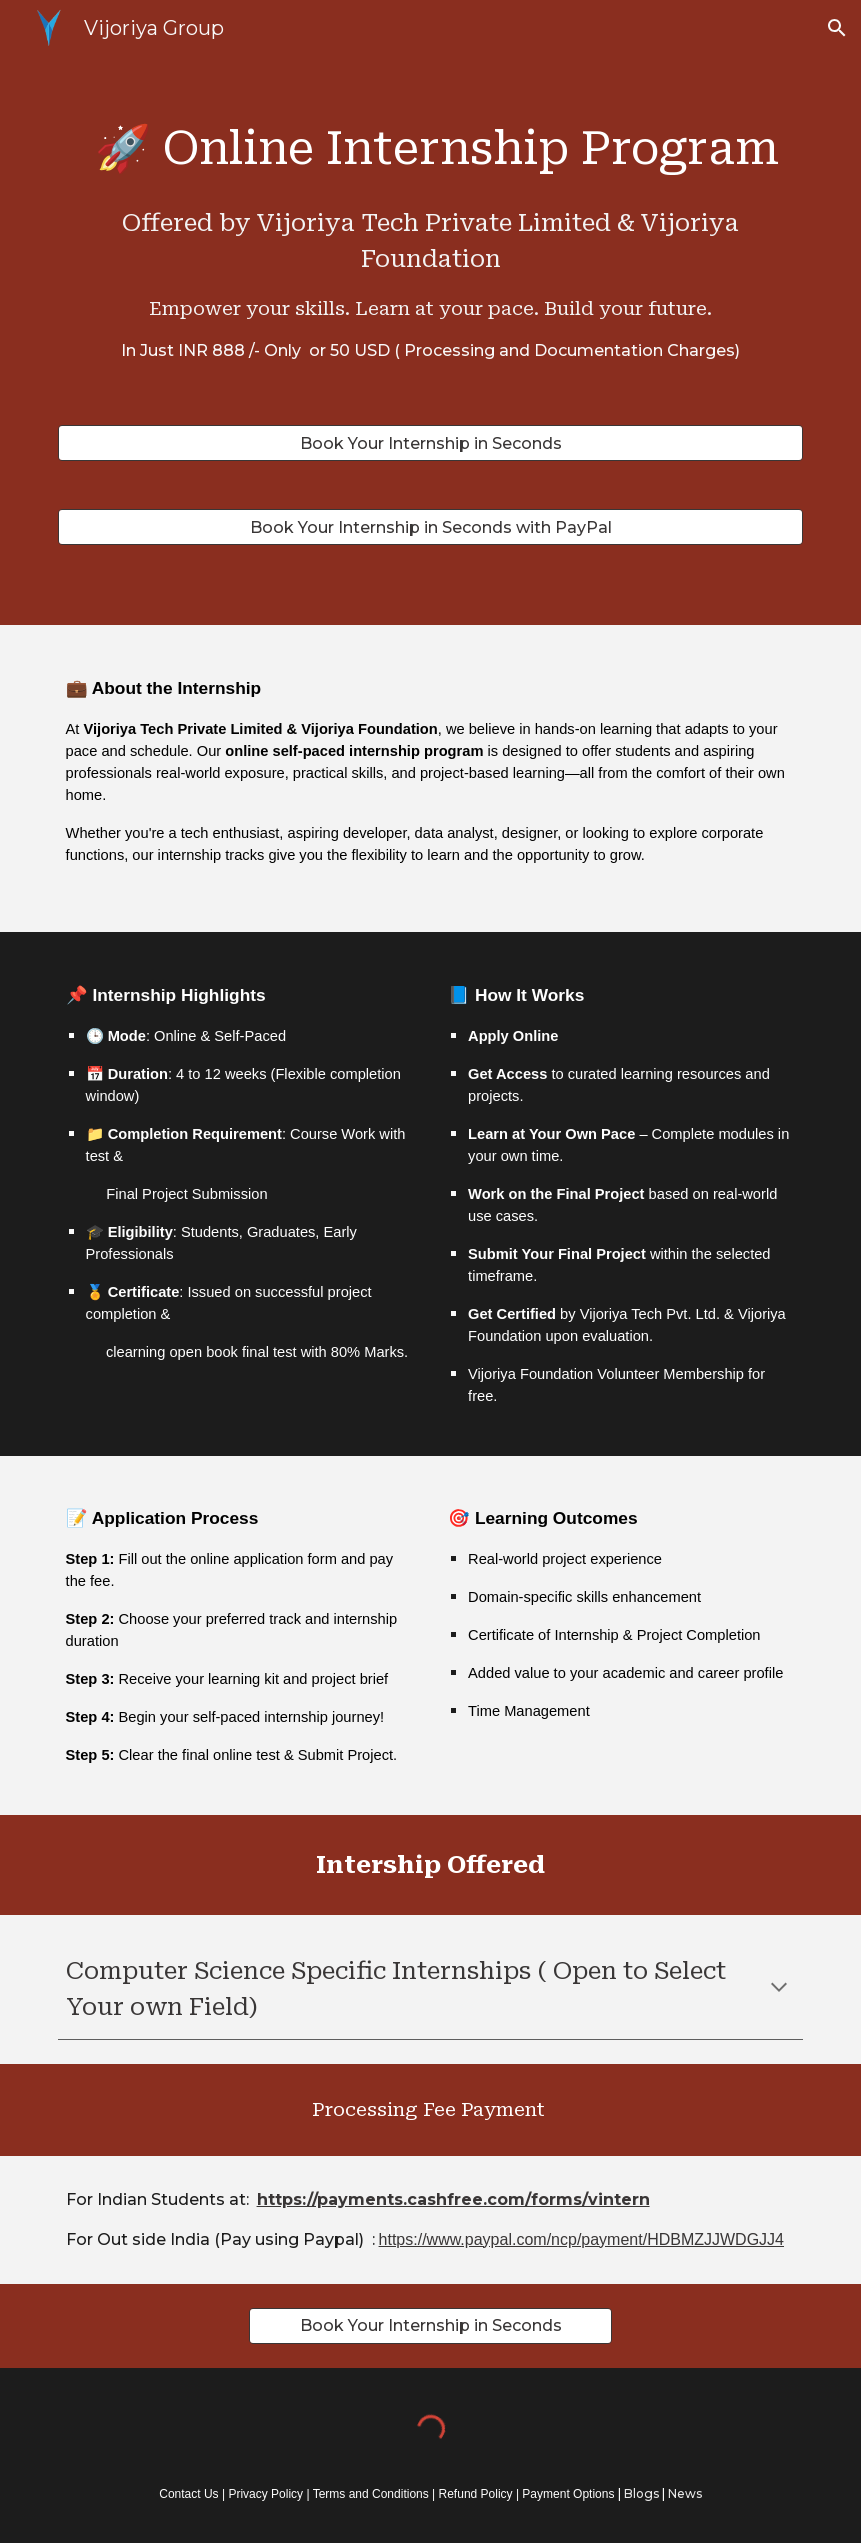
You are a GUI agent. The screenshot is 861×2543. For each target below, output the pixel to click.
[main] (431, 228)
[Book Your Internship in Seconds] (431, 443)
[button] (837, 28)
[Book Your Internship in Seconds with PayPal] (431, 527)
